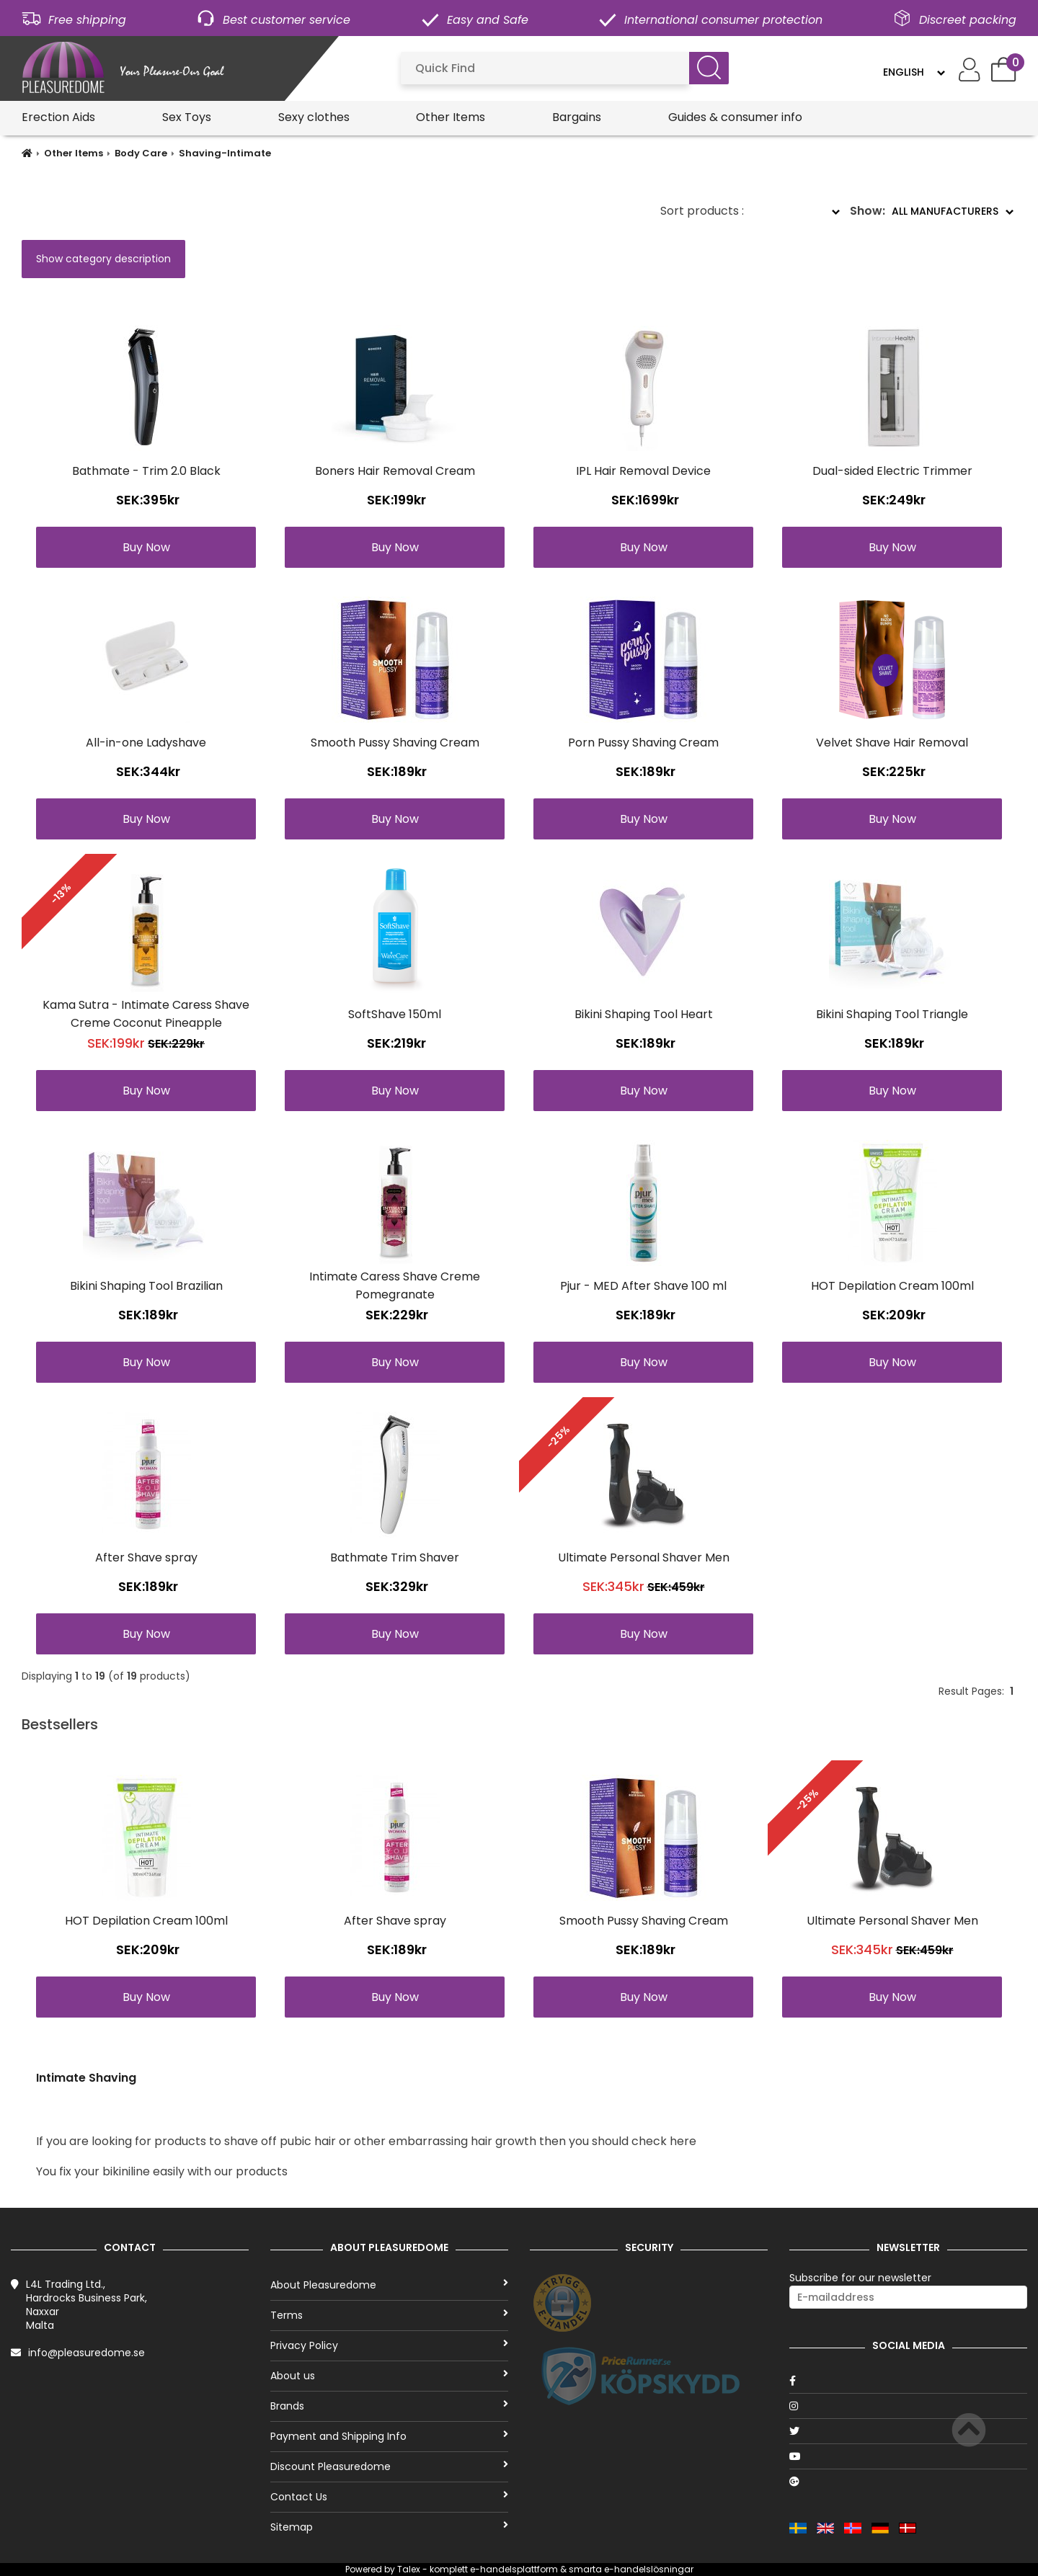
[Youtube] (908, 2456)
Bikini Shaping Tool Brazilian (146, 1286)
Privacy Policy (389, 2345)
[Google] (908, 2481)
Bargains (576, 117)
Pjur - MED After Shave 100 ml (643, 1286)
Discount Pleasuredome (389, 2466)
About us (389, 2375)
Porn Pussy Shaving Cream (643, 742)
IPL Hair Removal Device (643, 471)
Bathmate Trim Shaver (394, 1557)
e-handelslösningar (648, 2569)
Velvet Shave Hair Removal (892, 742)
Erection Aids (58, 117)
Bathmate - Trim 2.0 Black (146, 471)
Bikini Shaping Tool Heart (644, 1014)
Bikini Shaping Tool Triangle (892, 1014)
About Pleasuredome (389, 2285)
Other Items (450, 117)
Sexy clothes (314, 117)
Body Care (141, 153)
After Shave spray (146, 1557)
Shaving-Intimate (225, 153)
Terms (389, 2315)
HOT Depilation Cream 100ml (892, 1286)
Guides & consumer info (735, 117)
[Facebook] (908, 2380)
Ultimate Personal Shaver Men (643, 1557)
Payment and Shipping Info (389, 2436)
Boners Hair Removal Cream (395, 471)
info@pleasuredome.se (86, 2352)
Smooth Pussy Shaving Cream (395, 742)
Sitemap (389, 2527)
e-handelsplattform (514, 2569)
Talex (408, 2569)
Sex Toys (186, 117)
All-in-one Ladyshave (146, 742)
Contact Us (389, 2497)
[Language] (913, 72)
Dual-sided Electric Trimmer (892, 471)
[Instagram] (908, 2406)
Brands (389, 2406)
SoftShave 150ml (394, 1014)
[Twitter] (908, 2431)
